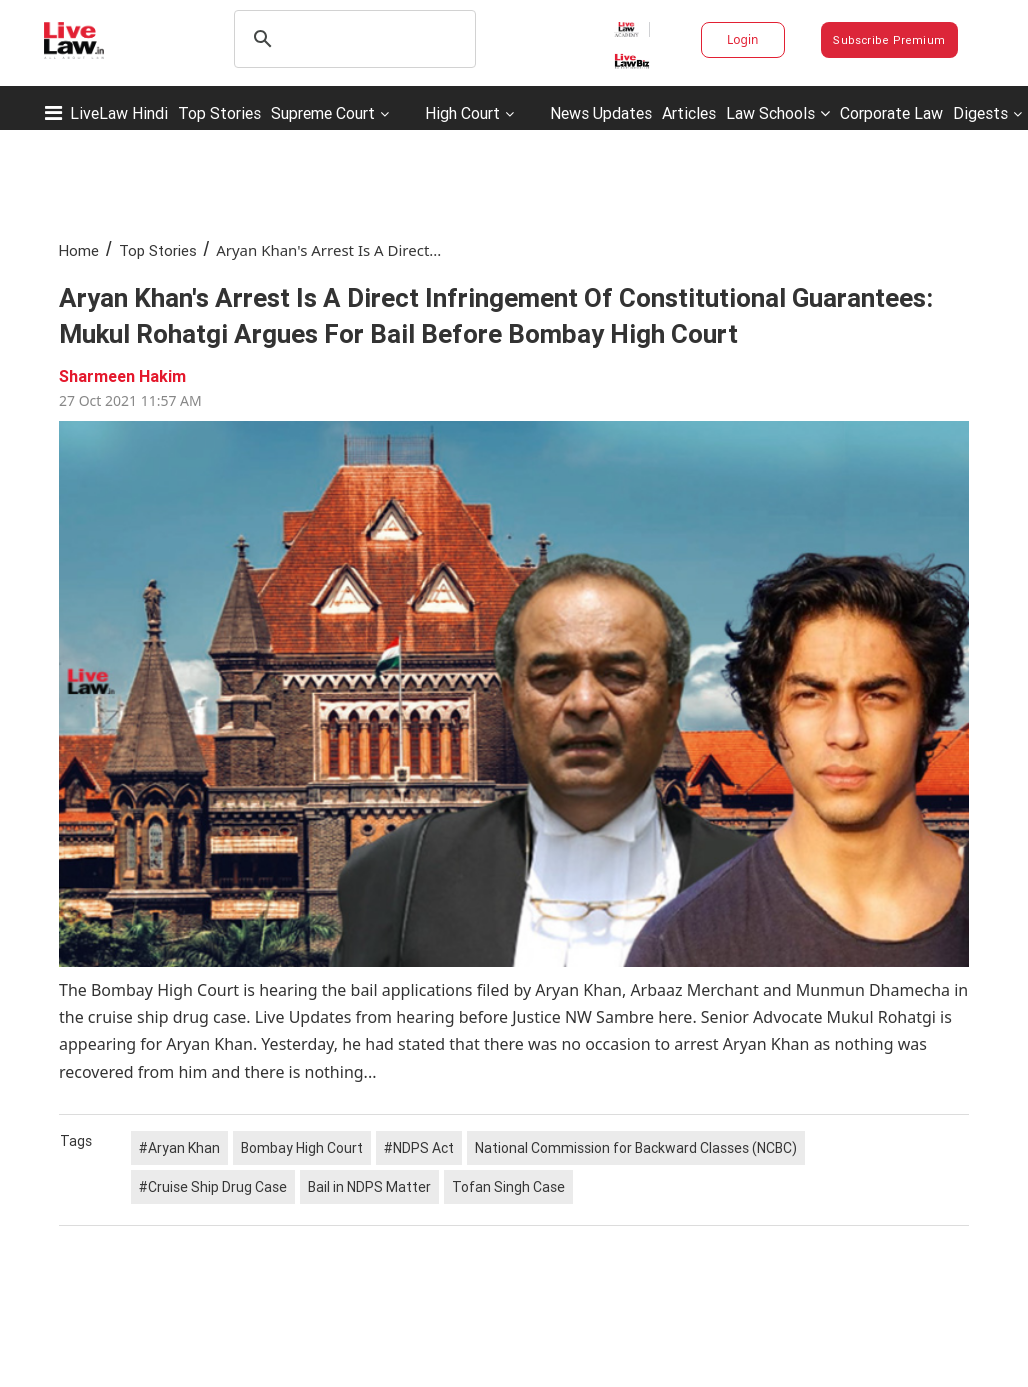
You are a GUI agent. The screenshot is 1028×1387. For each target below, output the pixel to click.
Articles (689, 113)
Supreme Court (323, 113)
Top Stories (219, 113)
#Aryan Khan (179, 1148)
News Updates (601, 113)
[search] (352, 39)
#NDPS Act (419, 1148)
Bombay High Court (302, 1148)
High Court (462, 113)
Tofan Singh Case (508, 1187)
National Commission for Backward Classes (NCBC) (636, 1148)
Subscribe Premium (889, 40)
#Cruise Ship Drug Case (213, 1187)
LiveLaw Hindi (119, 113)
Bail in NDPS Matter (369, 1187)
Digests (980, 113)
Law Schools (778, 113)
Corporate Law (891, 113)
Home (79, 250)
